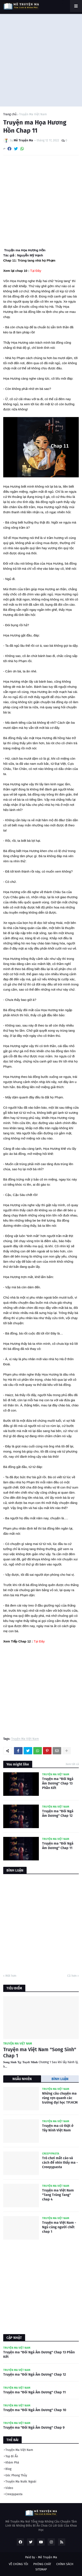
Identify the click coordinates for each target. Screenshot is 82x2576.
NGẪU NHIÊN (22, 2079)
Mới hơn (10, 1976)
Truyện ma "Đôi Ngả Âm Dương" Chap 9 (34, 2427)
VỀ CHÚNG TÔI (18, 2564)
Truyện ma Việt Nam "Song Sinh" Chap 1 (39, 2052)
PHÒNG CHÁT (42, 2564)
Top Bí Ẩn (11, 2456)
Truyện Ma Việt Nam (33, 114)
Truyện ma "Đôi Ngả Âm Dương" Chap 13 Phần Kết (57, 1783)
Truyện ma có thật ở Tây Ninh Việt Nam (57, 2128)
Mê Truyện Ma (47, 2557)
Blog (8, 2469)
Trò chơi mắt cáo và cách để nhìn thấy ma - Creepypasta (60, 2162)
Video (9, 2488)
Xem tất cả (72, 1764)
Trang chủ (10, 114)
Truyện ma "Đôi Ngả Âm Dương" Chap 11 (57, 1845)
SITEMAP (41, 2569)
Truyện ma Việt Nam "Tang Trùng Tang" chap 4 (58, 2194)
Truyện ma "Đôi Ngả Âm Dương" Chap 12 (57, 1813)
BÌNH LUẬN (60, 2079)
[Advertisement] (41, 59)
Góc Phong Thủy (16, 2475)
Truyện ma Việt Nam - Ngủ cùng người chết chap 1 (59, 2227)
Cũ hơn (72, 1976)
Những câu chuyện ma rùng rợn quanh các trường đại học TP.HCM (60, 2097)
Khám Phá (12, 2462)
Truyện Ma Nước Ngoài (20, 2481)
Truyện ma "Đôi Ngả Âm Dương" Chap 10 (34, 2410)
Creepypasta (14, 2494)
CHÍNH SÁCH (64, 2564)
